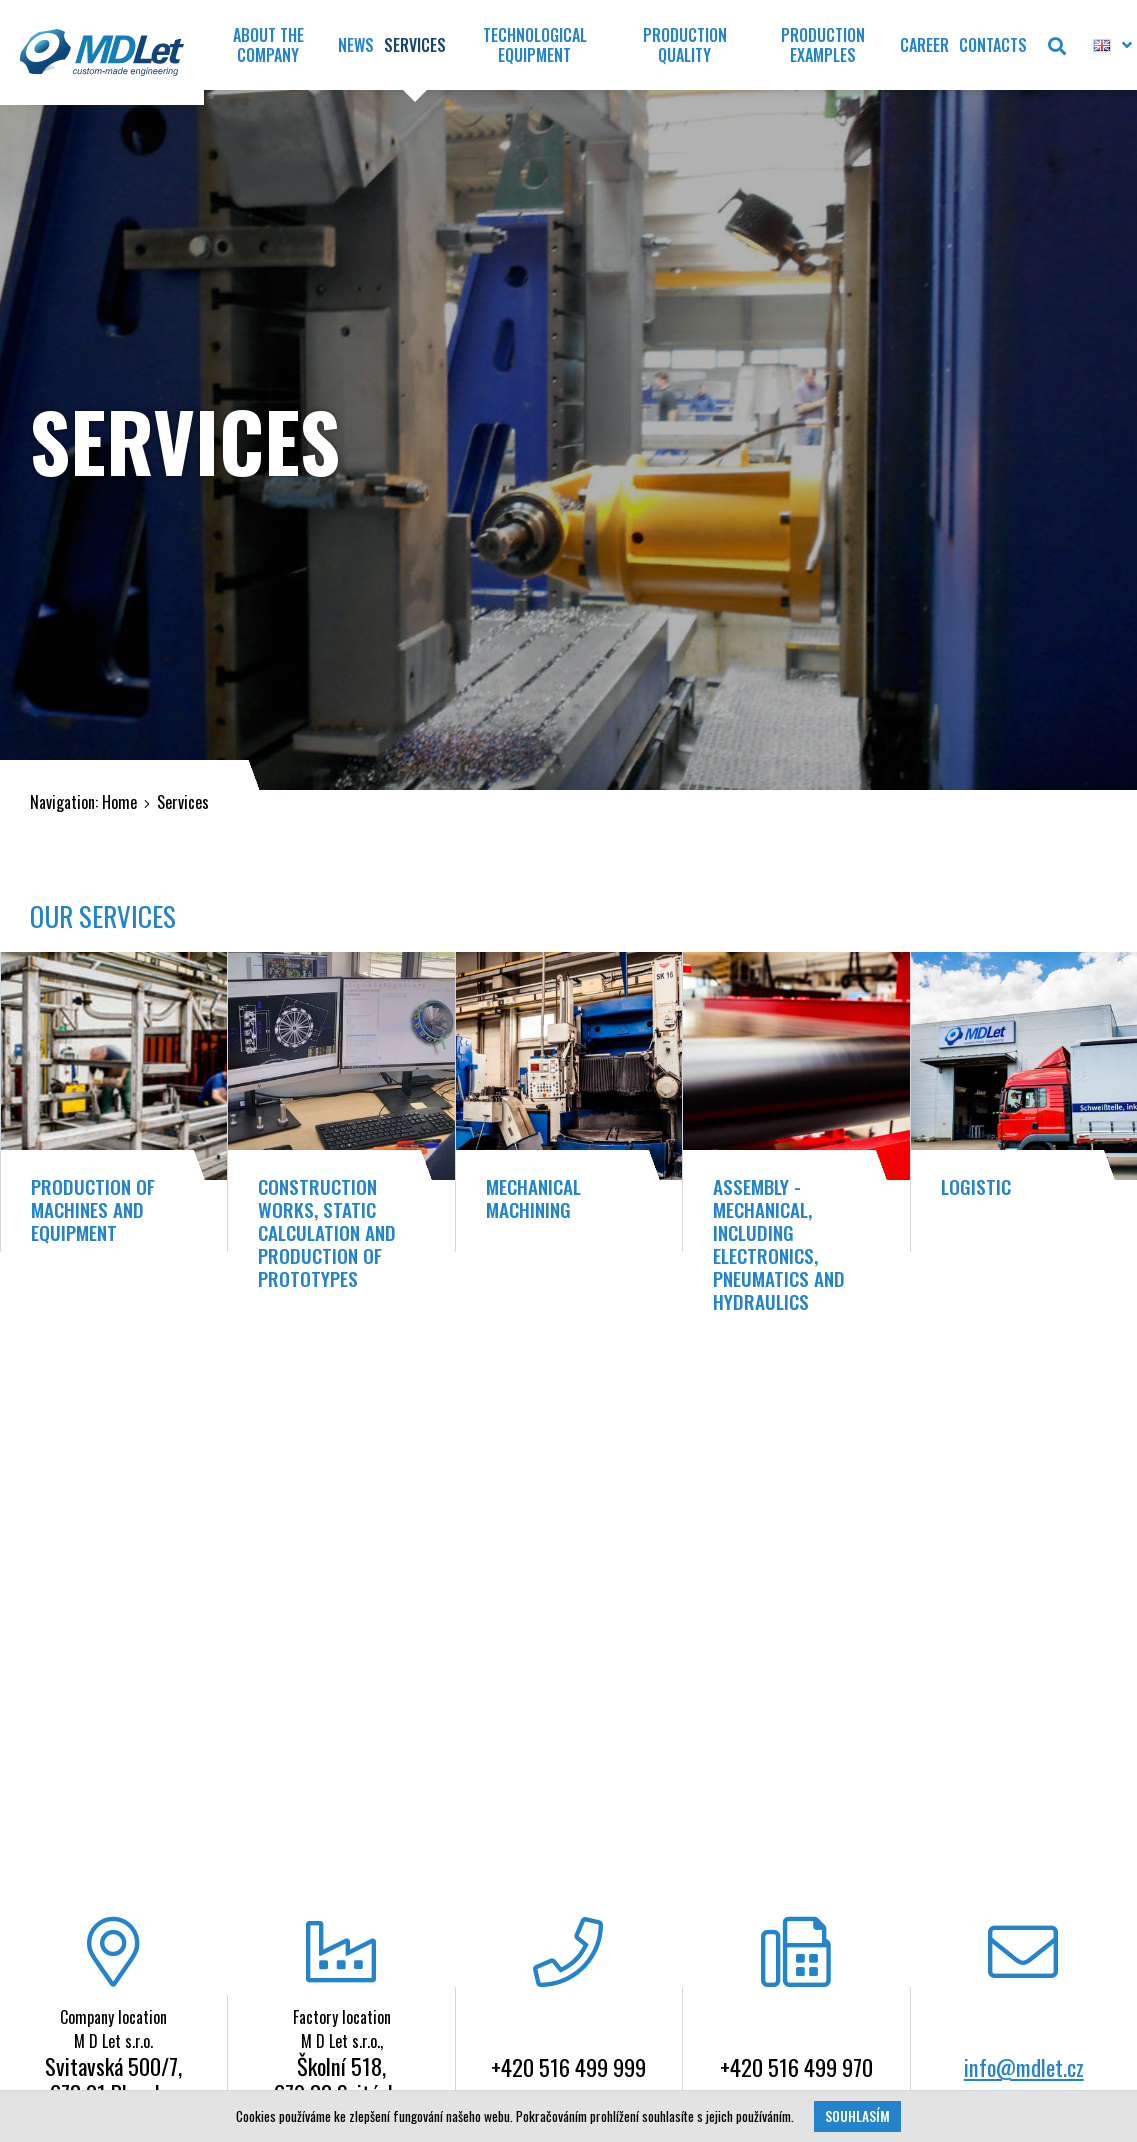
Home (119, 802)
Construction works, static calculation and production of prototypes (327, 1232)
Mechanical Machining (533, 1198)
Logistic (976, 1186)
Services (183, 802)
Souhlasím (857, 2116)
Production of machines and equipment (93, 1209)
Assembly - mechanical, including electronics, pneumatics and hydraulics (779, 1244)
